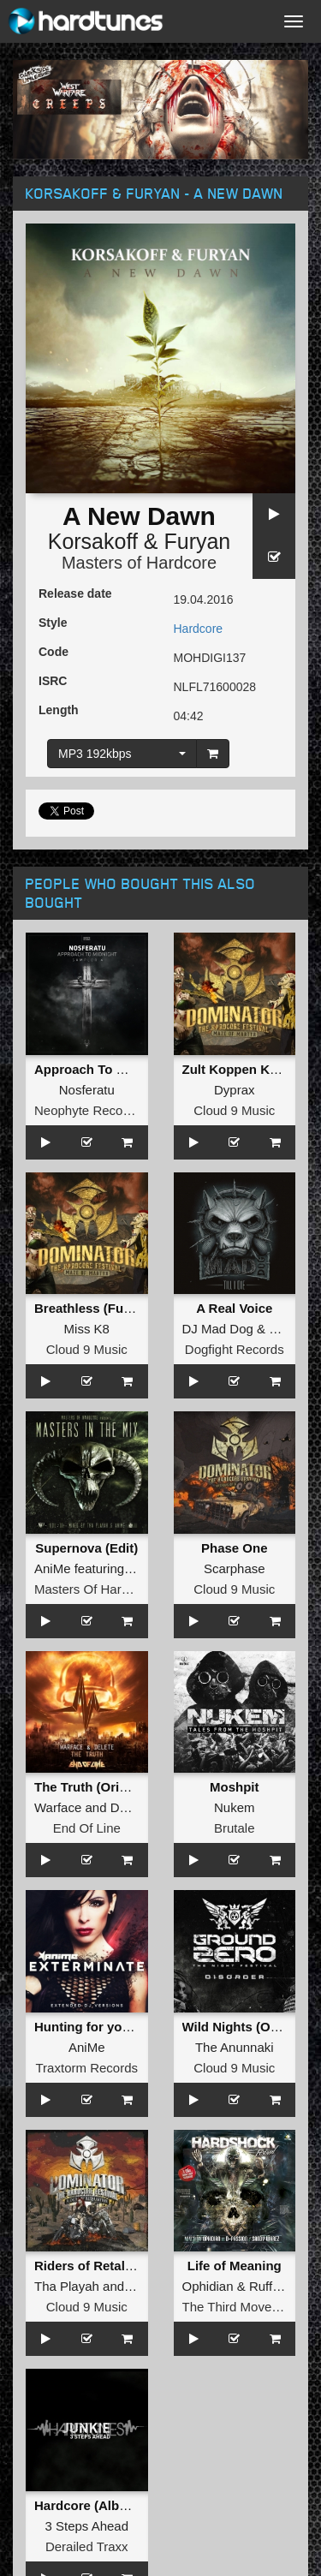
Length (59, 710)
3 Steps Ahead (86, 2526)
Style (53, 622)
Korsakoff (93, 541)
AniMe (52, 1568)
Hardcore (198, 628)
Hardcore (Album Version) (113, 2505)
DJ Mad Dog (217, 1328)
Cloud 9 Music (234, 1110)
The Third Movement (241, 2306)
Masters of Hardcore (139, 562)
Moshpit (234, 1787)
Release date (75, 593)
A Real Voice (234, 1308)
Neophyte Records (87, 1110)
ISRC (53, 681)
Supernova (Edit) (86, 1548)
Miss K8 (87, 1328)
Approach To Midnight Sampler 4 (134, 1069)
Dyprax (234, 1089)
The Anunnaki (234, 2047)
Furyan (196, 541)
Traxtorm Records (87, 2067)
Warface (57, 1807)
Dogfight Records (234, 1349)
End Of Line (87, 1828)
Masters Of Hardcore (93, 1589)
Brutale (234, 1828)
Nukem (234, 1807)
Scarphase (234, 1568)
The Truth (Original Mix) (106, 1787)
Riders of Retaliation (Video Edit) (134, 2265)
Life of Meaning (234, 2265)
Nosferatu (87, 1089)
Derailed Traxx (86, 2546)
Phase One (234, 1548)
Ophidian (208, 2286)
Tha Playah (66, 2286)
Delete (128, 1807)
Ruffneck (274, 2286)
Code (53, 652)
